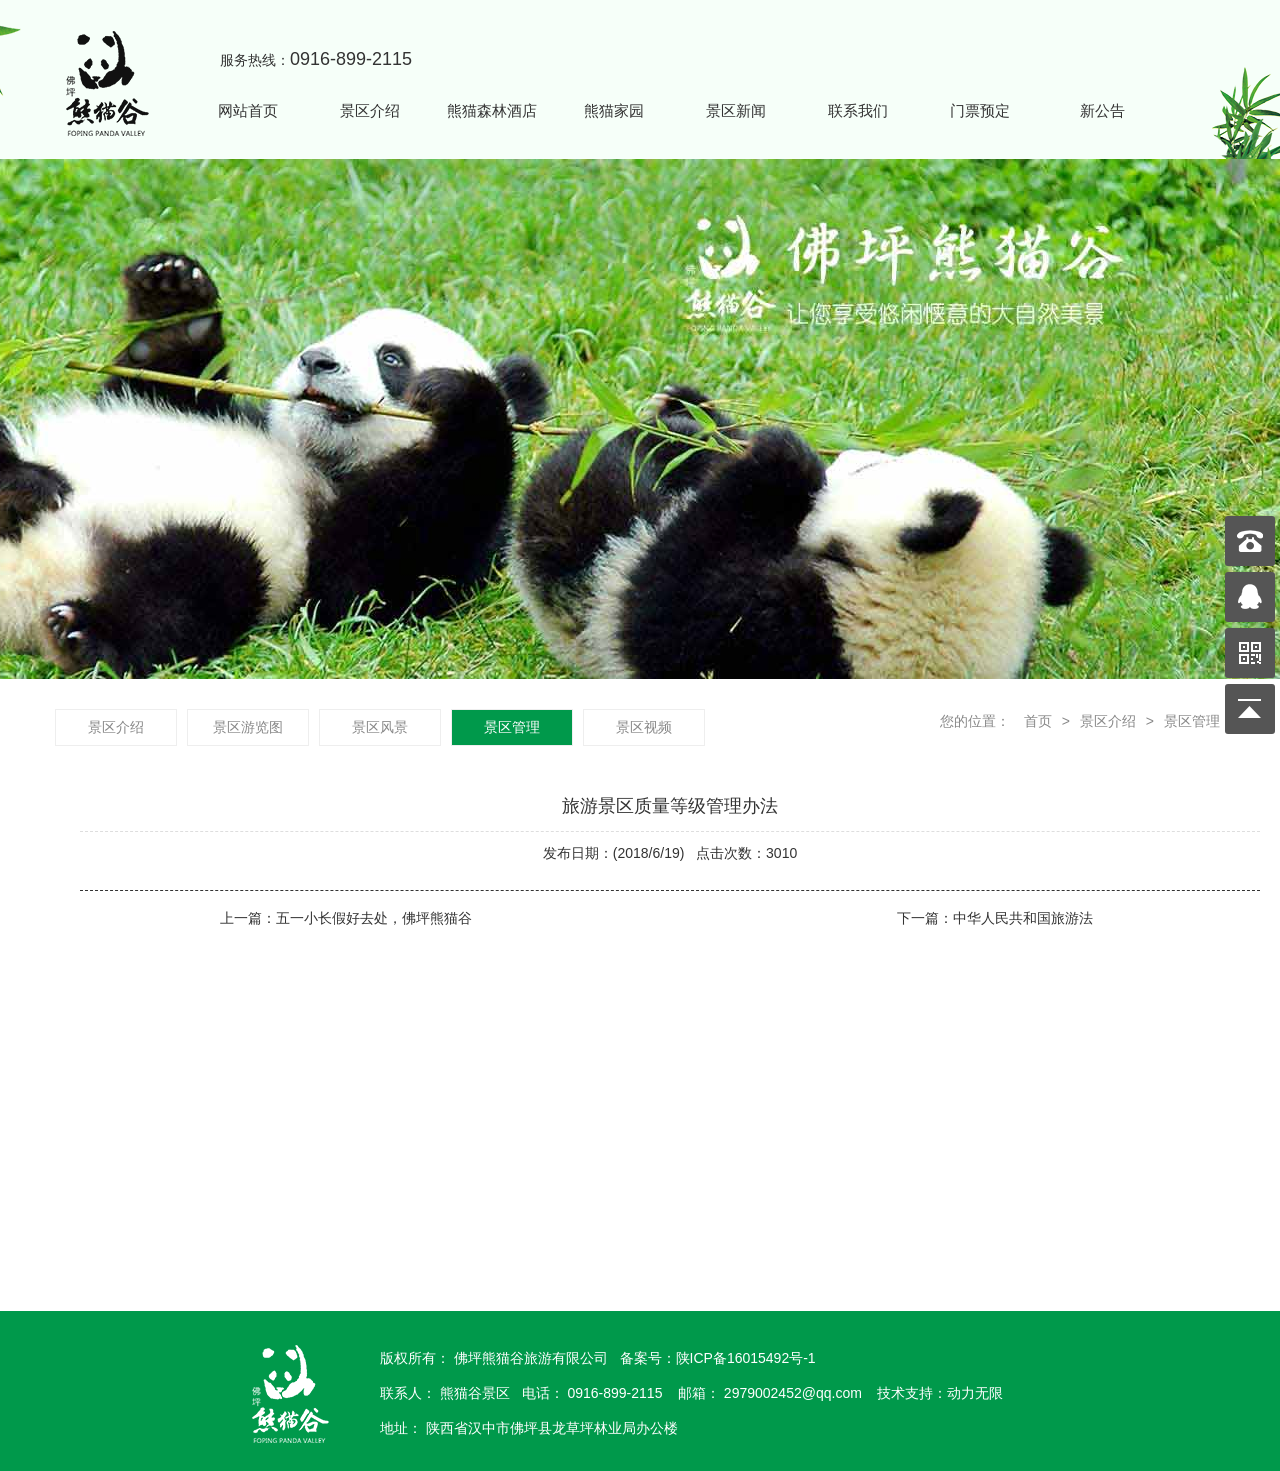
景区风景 (380, 727)
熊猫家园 (614, 110)
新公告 (1102, 110)
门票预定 (980, 110)
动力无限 (975, 1393)
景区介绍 (370, 110)
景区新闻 (736, 110)
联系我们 (858, 110)
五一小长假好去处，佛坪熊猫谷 (374, 918)
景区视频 (644, 727)
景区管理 (1192, 721)
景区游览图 (248, 727)
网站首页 (248, 110)
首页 (1036, 721)
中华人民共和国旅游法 (1023, 918)
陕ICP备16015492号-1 (746, 1358)
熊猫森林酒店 (492, 110)
